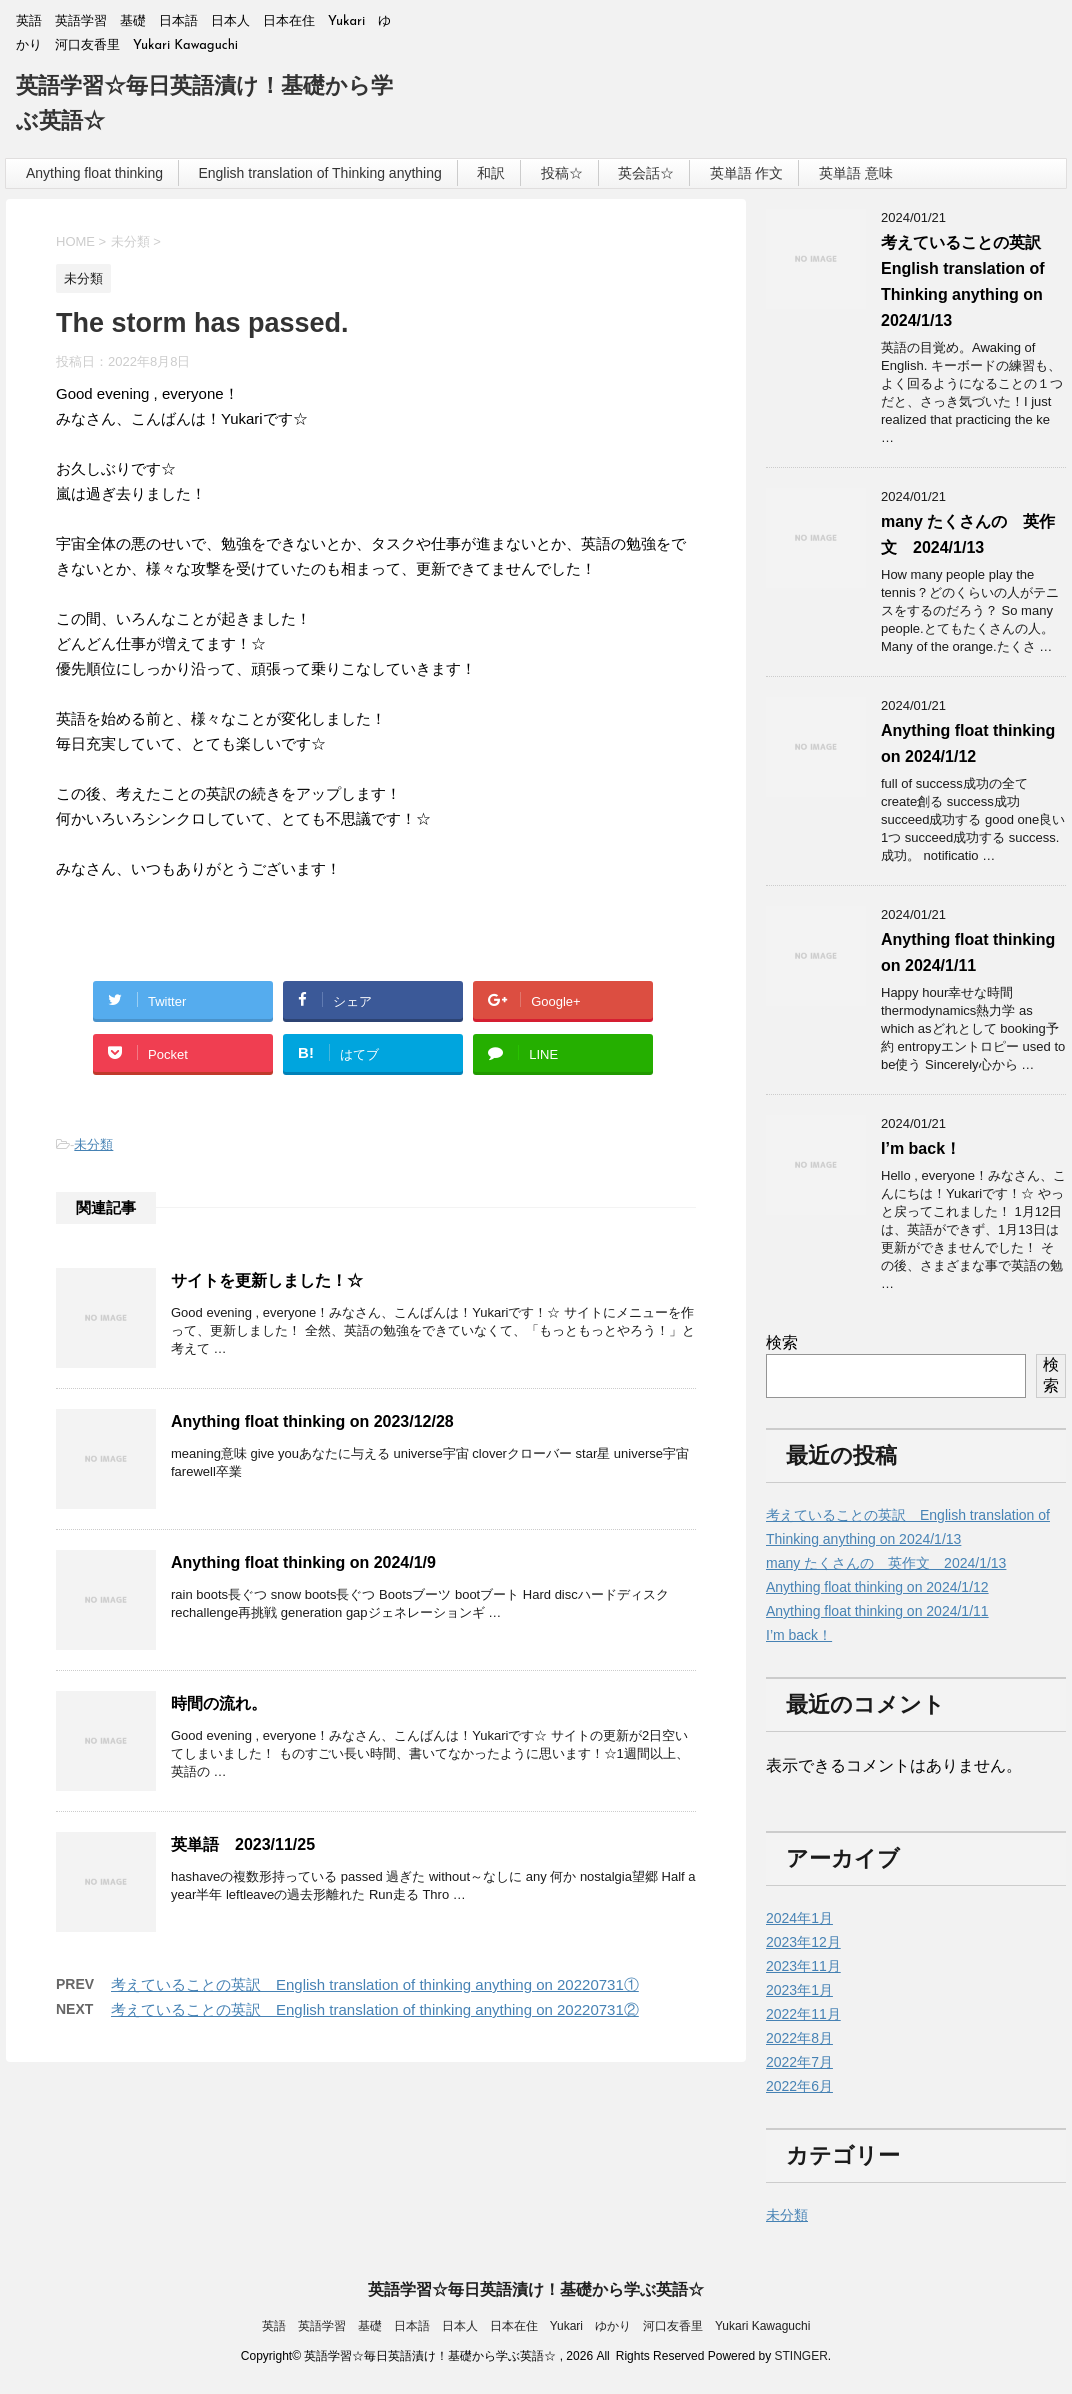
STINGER (800, 2356)
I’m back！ (921, 1148)
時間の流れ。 (219, 1703)
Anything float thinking (94, 173)
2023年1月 (799, 1990)
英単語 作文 (747, 173)
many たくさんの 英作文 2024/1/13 (886, 1563)
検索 (782, 1342)
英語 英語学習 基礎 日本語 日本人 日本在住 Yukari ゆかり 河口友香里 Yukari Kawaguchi (536, 2326)
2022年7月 (799, 2062)
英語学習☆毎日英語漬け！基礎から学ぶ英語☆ (536, 2289)
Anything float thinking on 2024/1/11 (877, 1611)
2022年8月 (799, 2038)
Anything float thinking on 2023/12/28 (312, 1421)
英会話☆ (646, 173)
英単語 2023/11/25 (243, 1844)
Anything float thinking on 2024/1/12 (877, 1587)
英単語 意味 (856, 173)
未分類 (93, 1144)
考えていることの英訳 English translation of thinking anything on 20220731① (375, 1984)
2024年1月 (799, 1918)
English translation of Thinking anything (319, 173)
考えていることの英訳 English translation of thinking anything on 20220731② (375, 2009)
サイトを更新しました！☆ (267, 1280)
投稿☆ (562, 173)
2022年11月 (803, 2014)
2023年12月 (803, 1942)
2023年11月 (803, 1966)
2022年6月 (799, 2086)
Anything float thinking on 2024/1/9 (303, 1562)
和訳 (491, 173)
